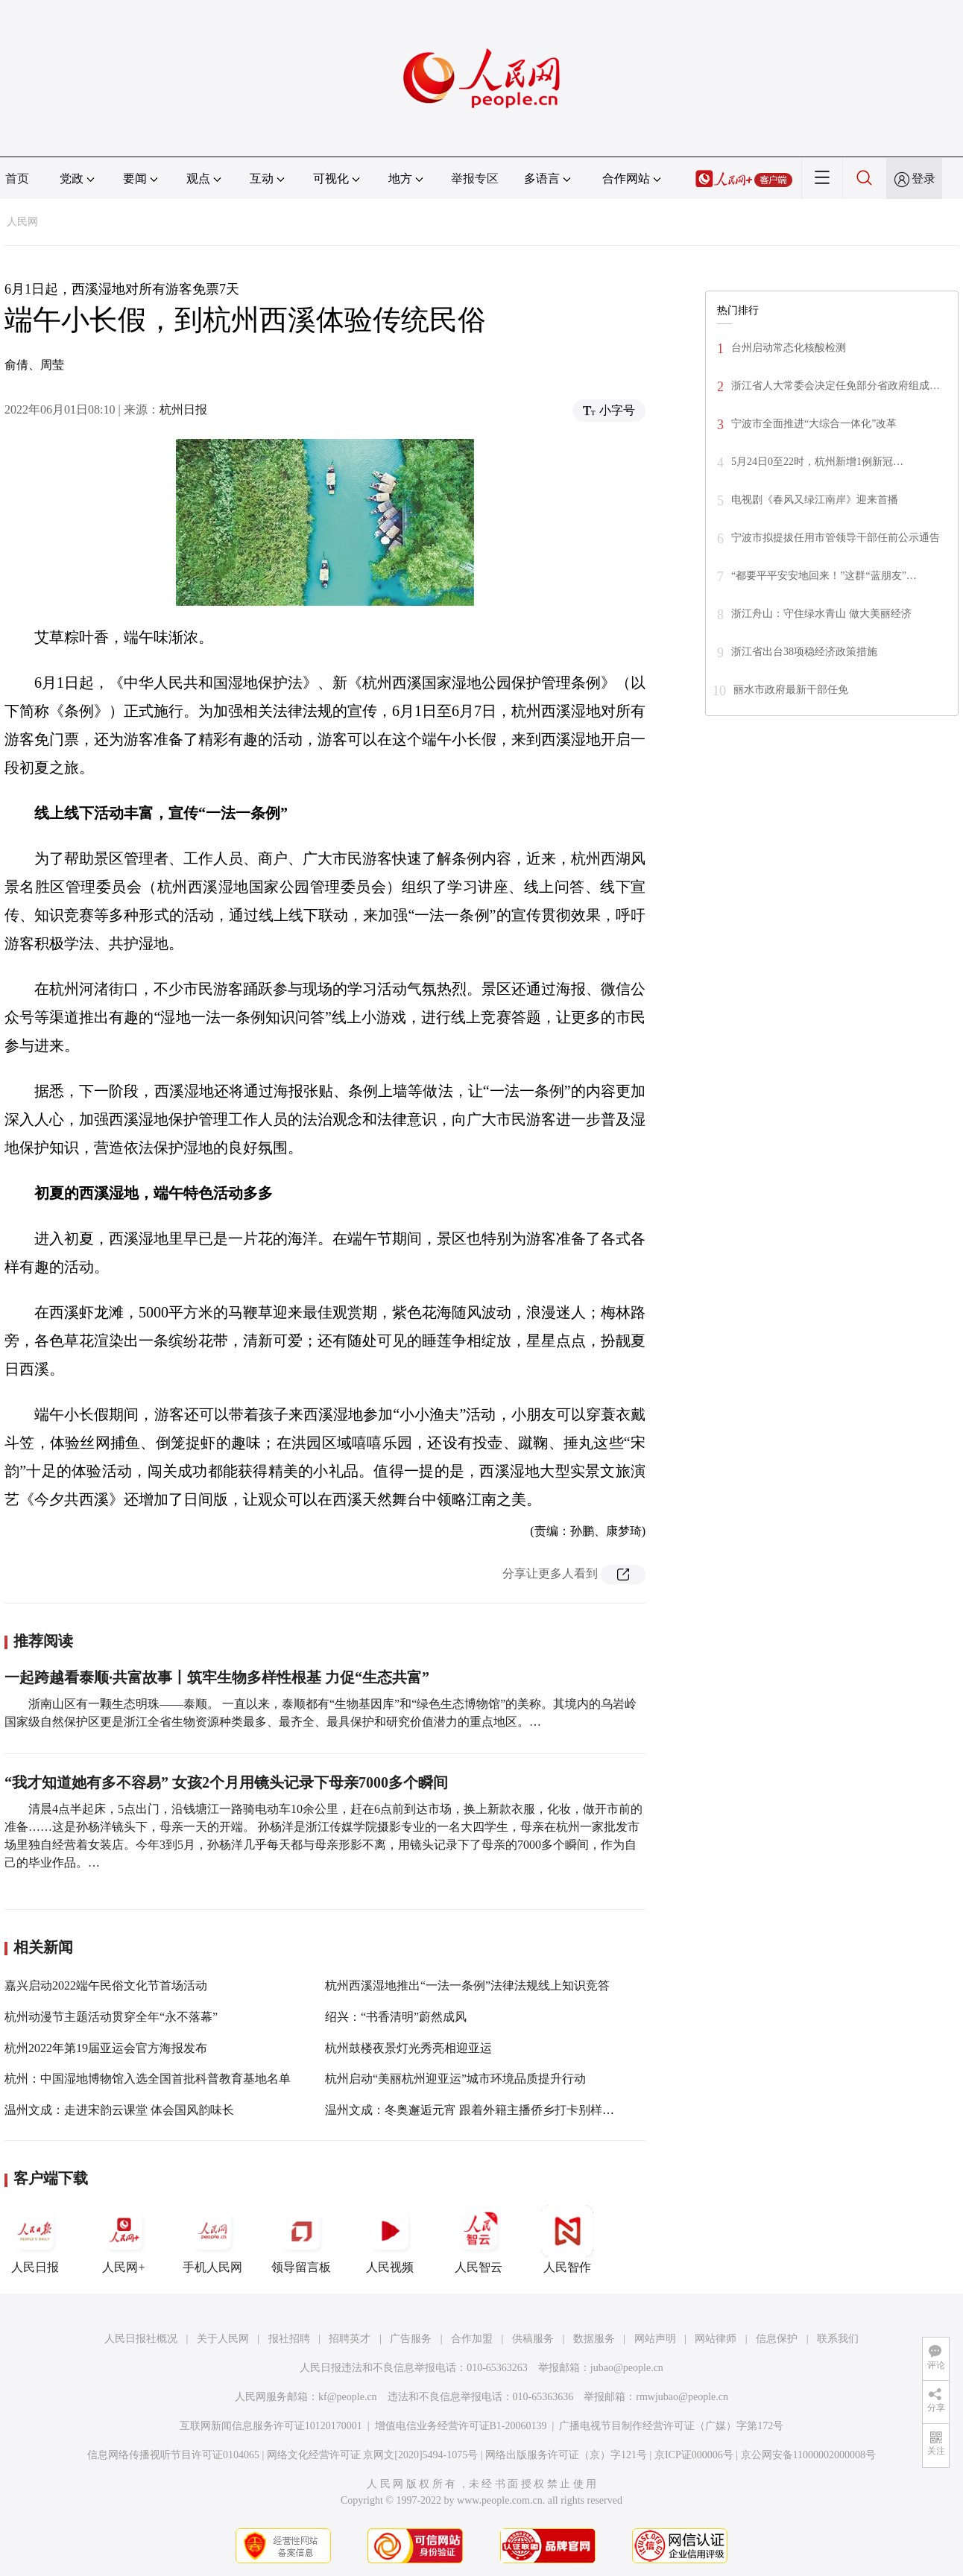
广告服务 (411, 2338)
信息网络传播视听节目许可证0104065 (173, 2455)
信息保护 (777, 2338)
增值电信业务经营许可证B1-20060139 (461, 2425)
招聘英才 (349, 2338)
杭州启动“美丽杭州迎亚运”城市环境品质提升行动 (455, 2078)
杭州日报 (183, 409)
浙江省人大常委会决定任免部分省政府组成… (835, 385)
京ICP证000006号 (693, 2455)
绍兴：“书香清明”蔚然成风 (396, 2016)
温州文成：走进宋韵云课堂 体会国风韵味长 (119, 2110)
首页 (17, 178)
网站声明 (655, 2338)
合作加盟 (472, 2338)
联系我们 (838, 2338)
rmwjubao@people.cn (682, 2396)
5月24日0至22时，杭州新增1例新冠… (817, 461)
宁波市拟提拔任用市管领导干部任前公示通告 (835, 537)
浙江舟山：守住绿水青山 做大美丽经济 (821, 613)
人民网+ (124, 2239)
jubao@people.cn (626, 2367)
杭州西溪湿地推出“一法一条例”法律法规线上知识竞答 (467, 1985)
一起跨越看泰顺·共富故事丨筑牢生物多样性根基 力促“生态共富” (216, 1677)
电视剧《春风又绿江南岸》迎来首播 (814, 499)
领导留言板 (301, 2239)
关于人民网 (223, 2338)
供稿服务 (533, 2338)
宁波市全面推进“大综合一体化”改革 (814, 423)
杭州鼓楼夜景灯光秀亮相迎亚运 (408, 2048)
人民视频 (390, 2239)
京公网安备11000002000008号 (808, 2455)
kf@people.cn (347, 2396)
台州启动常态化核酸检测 (788, 347)
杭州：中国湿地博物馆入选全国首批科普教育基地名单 (147, 2078)
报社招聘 (289, 2338)
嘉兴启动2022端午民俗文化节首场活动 (105, 1985)
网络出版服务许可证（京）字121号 (566, 2455)
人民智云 (478, 2239)
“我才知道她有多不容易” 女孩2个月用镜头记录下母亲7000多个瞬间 (226, 1782)
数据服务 (594, 2338)
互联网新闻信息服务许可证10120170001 (271, 2425)
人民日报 (35, 2239)
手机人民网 (212, 2239)
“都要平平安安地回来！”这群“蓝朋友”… (824, 575)
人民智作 (567, 2239)
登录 (923, 178)
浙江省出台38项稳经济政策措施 (804, 651)
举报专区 (475, 178)
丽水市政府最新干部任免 (790, 689)
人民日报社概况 (140, 2338)
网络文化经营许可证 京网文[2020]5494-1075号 (373, 2455)
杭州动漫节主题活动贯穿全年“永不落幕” (111, 2016)
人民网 (22, 221)
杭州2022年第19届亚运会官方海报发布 (105, 2048)
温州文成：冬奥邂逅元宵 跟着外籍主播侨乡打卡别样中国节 (481, 2110)
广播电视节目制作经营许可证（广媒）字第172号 (671, 2425)
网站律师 (715, 2338)
